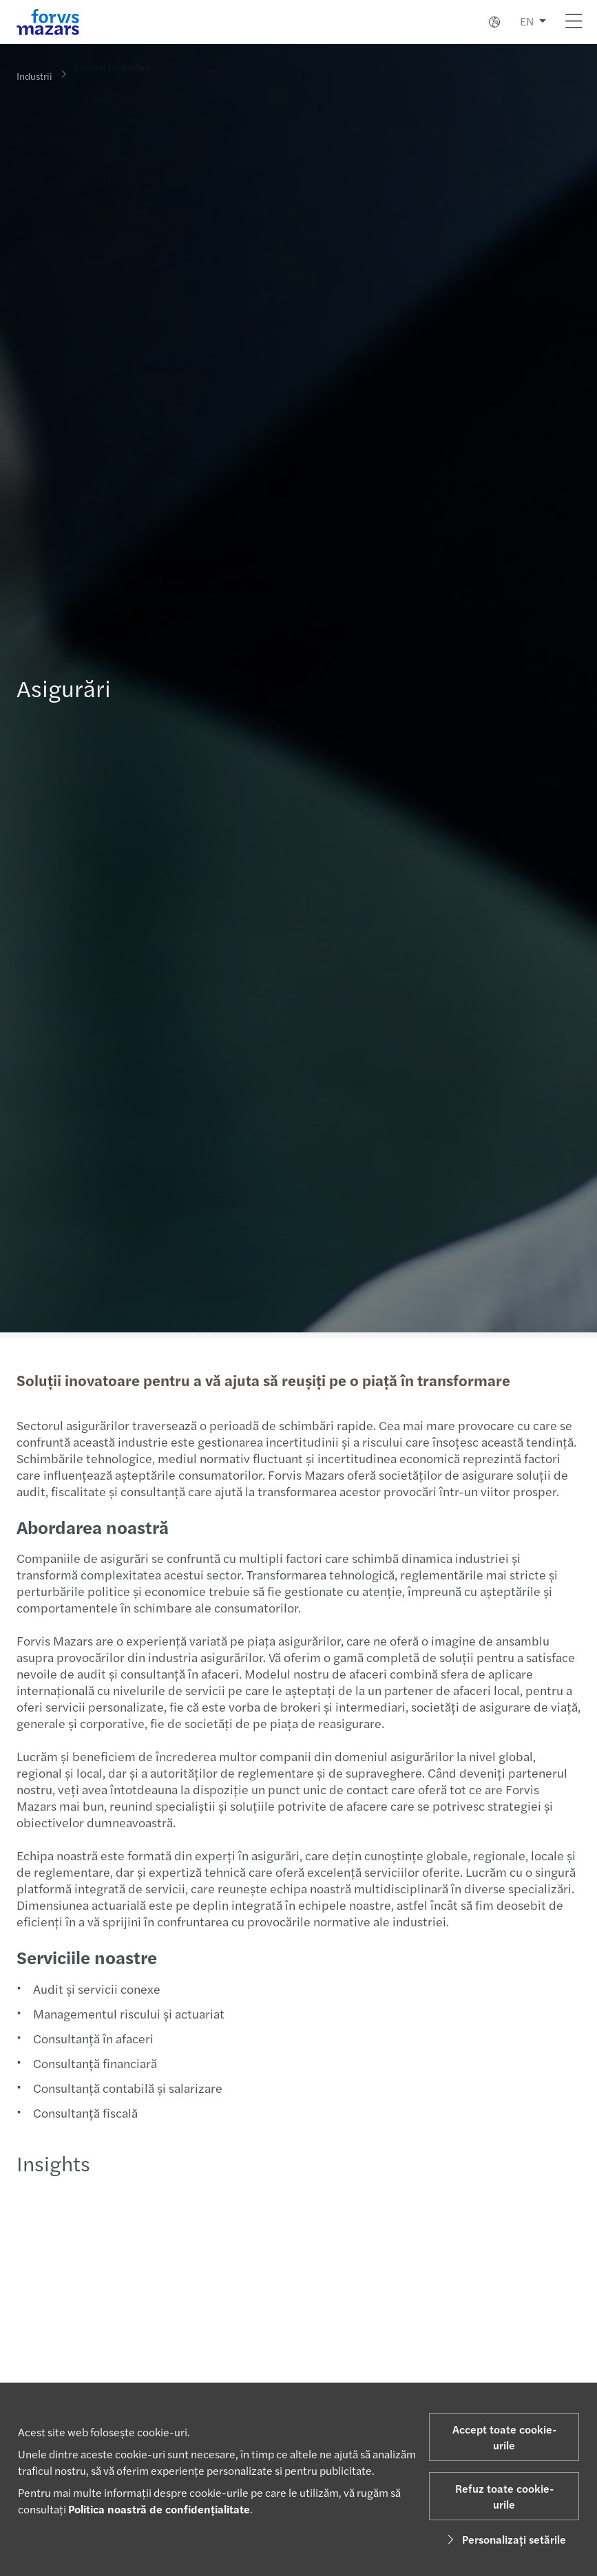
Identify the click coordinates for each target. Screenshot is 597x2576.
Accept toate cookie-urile (504, 2437)
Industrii (34, 75)
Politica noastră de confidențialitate (159, 2509)
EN (527, 21)
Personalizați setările (504, 2539)
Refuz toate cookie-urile (504, 2496)
